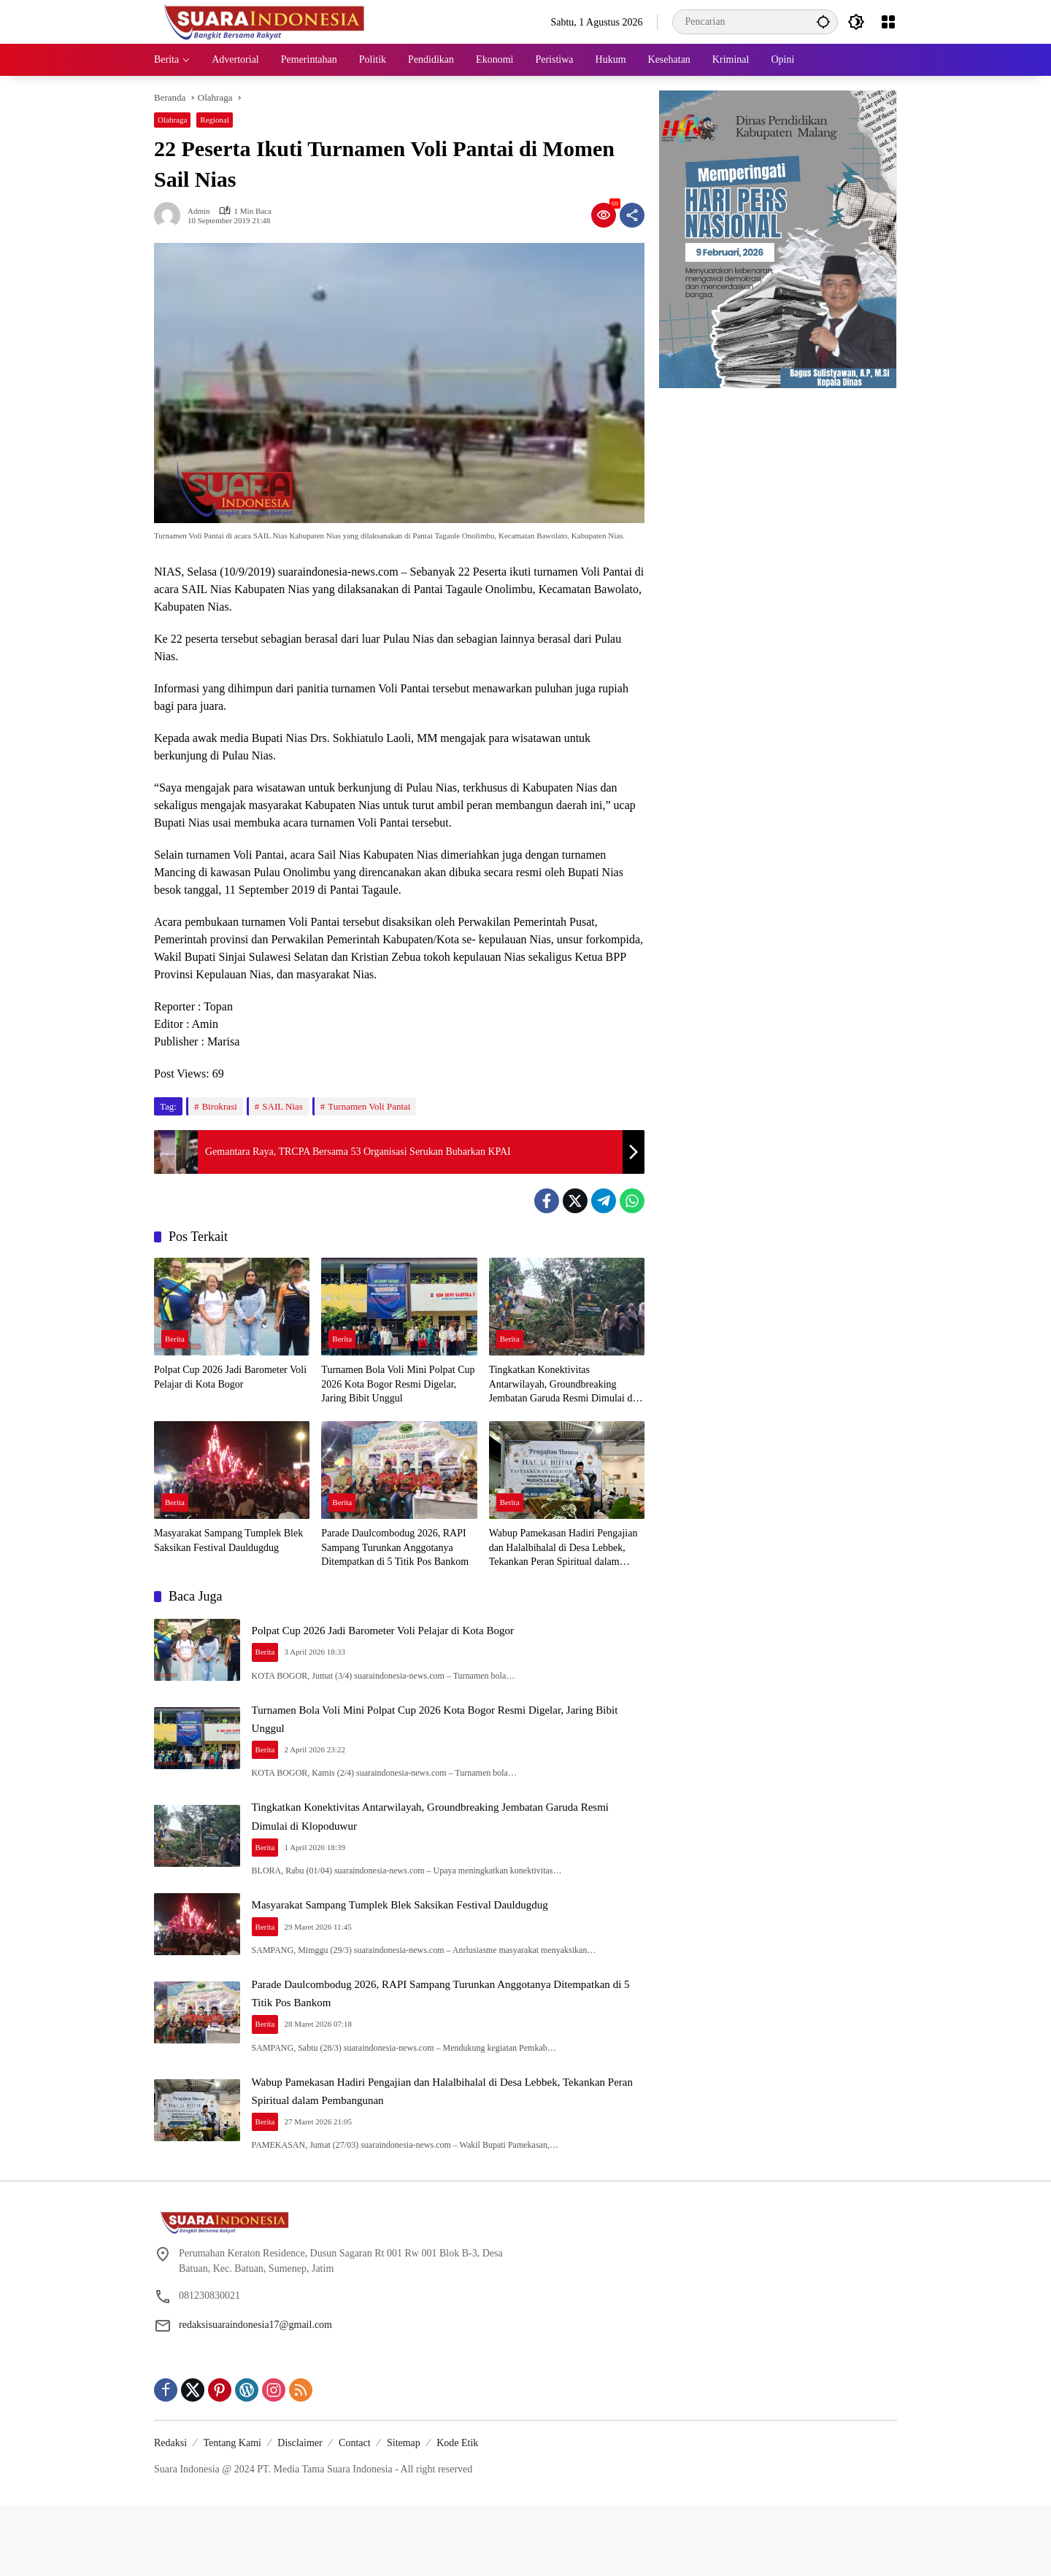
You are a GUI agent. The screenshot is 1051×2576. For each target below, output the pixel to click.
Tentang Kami (232, 2512)
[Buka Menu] (888, 22)
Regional (214, 119)
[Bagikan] (632, 215)
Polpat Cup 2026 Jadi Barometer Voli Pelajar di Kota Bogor (230, 1377)
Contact (355, 2512)
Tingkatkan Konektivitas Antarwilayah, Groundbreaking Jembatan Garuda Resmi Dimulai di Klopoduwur (562, 1385)
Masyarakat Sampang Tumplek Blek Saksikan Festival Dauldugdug (228, 1540)
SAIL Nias (282, 1106)
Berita (175, 1340)
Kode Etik (457, 2512)
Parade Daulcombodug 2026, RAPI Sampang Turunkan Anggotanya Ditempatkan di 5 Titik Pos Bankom (395, 1547)
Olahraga (172, 119)
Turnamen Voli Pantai (369, 1106)
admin (199, 211)
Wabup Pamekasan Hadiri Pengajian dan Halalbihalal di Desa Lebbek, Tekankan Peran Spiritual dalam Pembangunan (563, 1548)
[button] (818, 21)
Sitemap (403, 2512)
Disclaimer (299, 2512)
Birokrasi (218, 1106)
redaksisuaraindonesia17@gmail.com (255, 2394)
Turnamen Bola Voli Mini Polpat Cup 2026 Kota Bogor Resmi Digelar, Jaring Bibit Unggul (397, 1384)
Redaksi (170, 2512)
